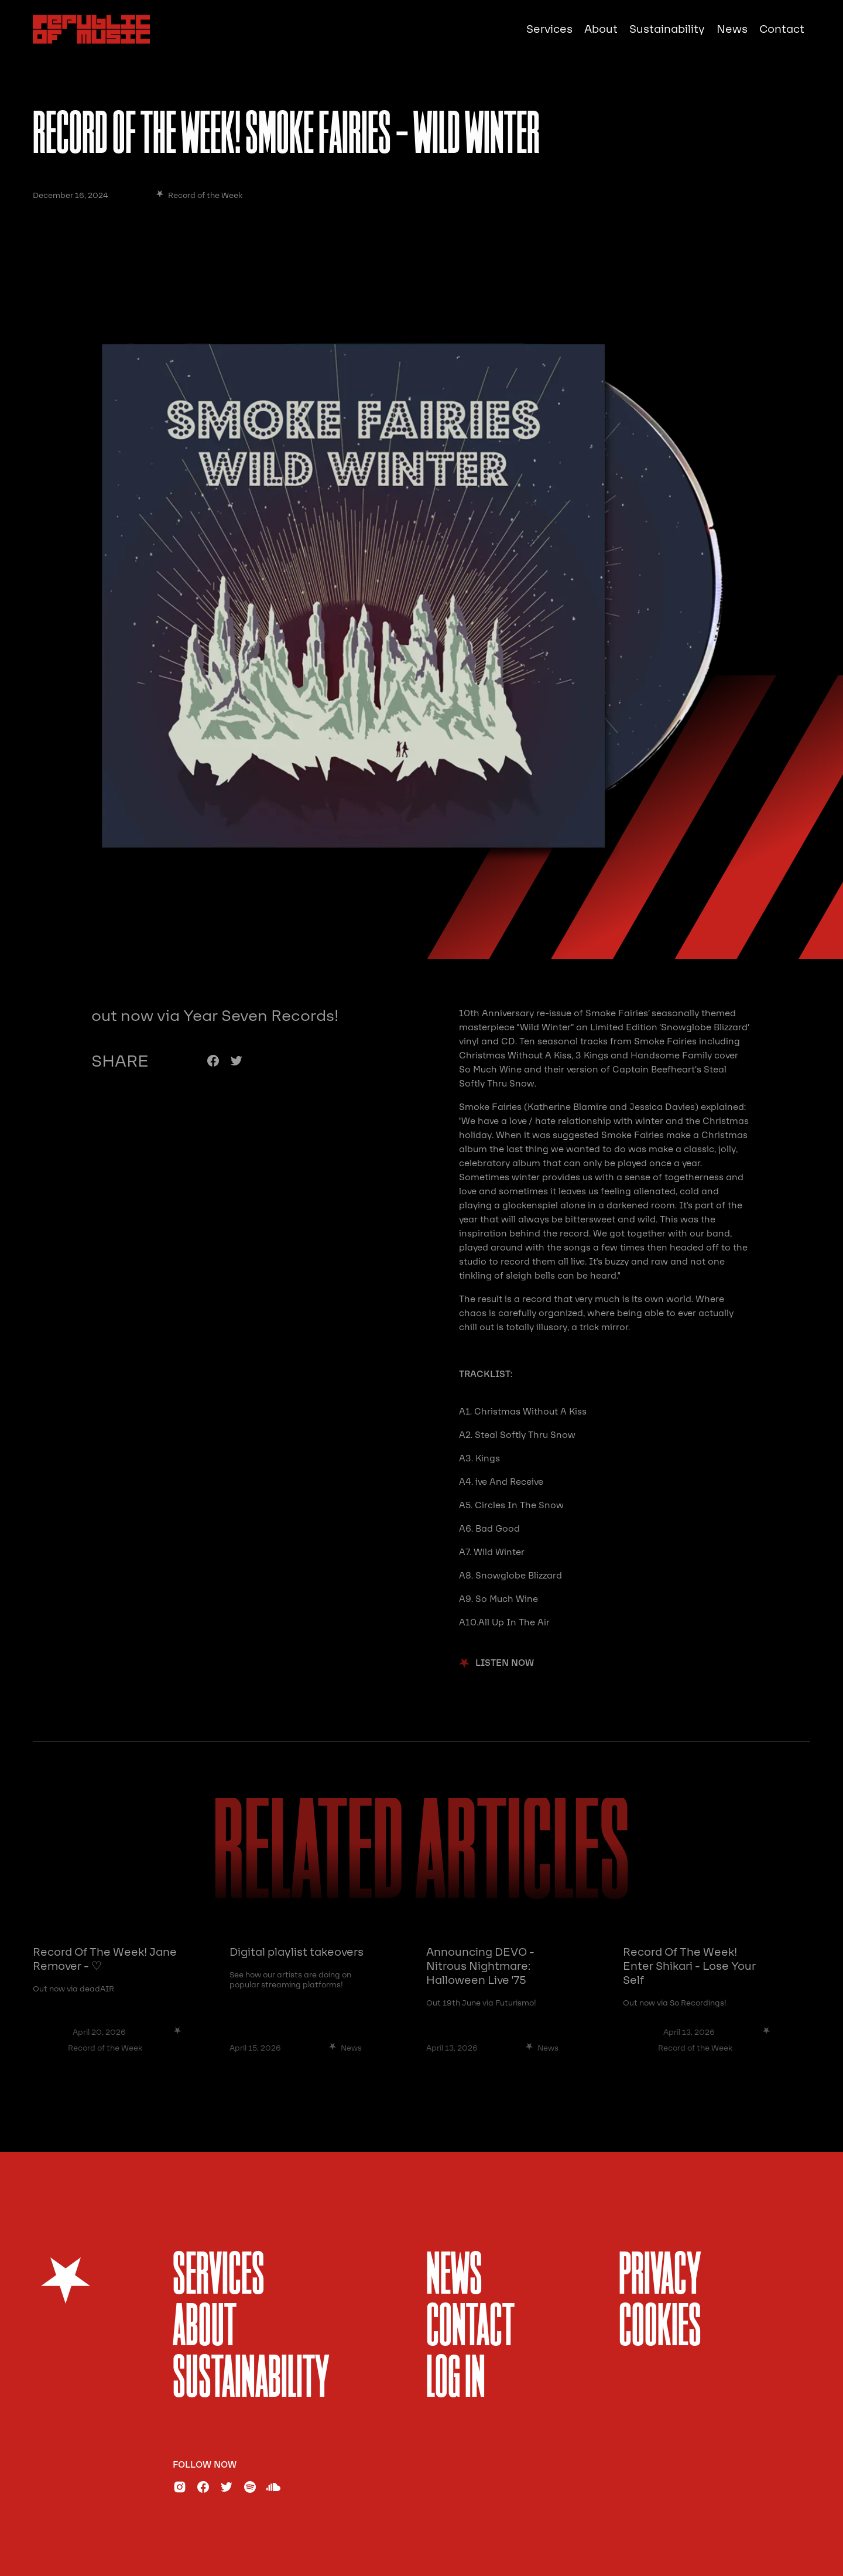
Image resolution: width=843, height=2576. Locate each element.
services (219, 2277)
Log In (455, 2380)
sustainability (251, 2380)
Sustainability (667, 29)
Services (549, 29)
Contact (781, 29)
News (732, 29)
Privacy (660, 2277)
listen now (504, 1663)
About (601, 29)
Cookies (660, 2328)
